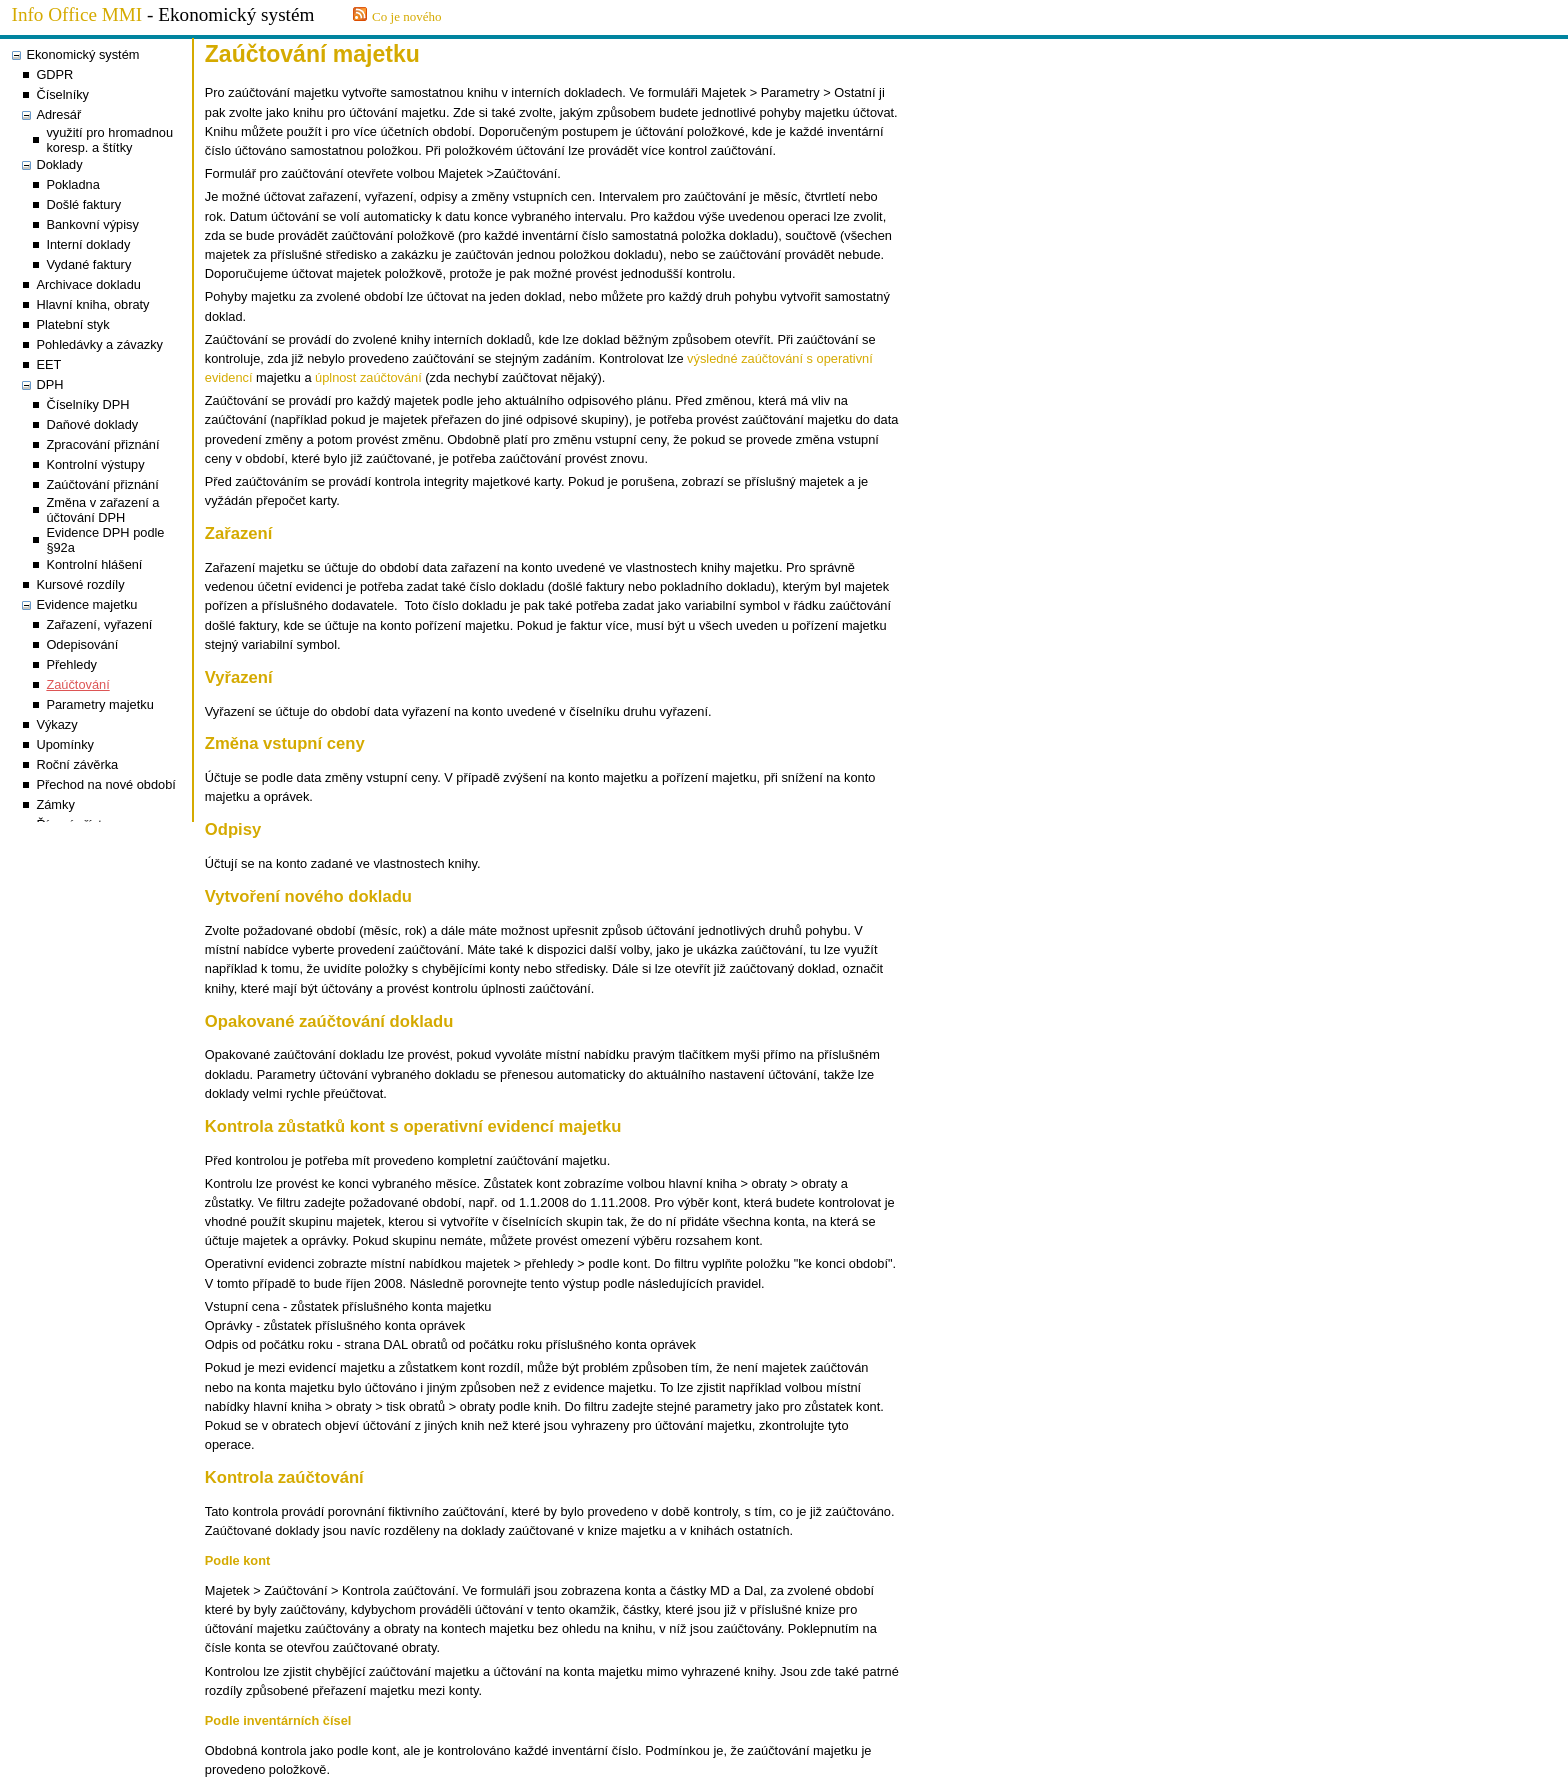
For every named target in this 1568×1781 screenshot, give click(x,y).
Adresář (58, 114)
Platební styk (72, 324)
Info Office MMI (77, 14)
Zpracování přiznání (102, 444)
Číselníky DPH (87, 404)
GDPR (54, 74)
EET (48, 364)
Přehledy (71, 664)
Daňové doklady (92, 424)
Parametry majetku (99, 704)
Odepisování (82, 644)
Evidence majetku (86, 604)
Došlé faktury (83, 204)
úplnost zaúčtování (368, 377)
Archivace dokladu (88, 284)
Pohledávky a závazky (99, 344)
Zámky (55, 804)
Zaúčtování (77, 684)
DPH (49, 384)
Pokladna (72, 184)
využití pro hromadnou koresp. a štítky (109, 140)
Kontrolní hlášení (94, 564)
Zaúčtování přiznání (102, 484)
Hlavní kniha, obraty (92, 304)
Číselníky (62, 94)
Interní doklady (88, 244)
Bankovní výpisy (92, 224)
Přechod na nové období (105, 784)
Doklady (59, 164)
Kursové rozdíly (80, 584)
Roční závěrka (77, 764)
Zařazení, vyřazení (99, 624)
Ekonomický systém (82, 54)
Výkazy (56, 724)
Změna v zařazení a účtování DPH (102, 510)
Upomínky (65, 744)
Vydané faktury (88, 264)
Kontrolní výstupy (95, 464)
